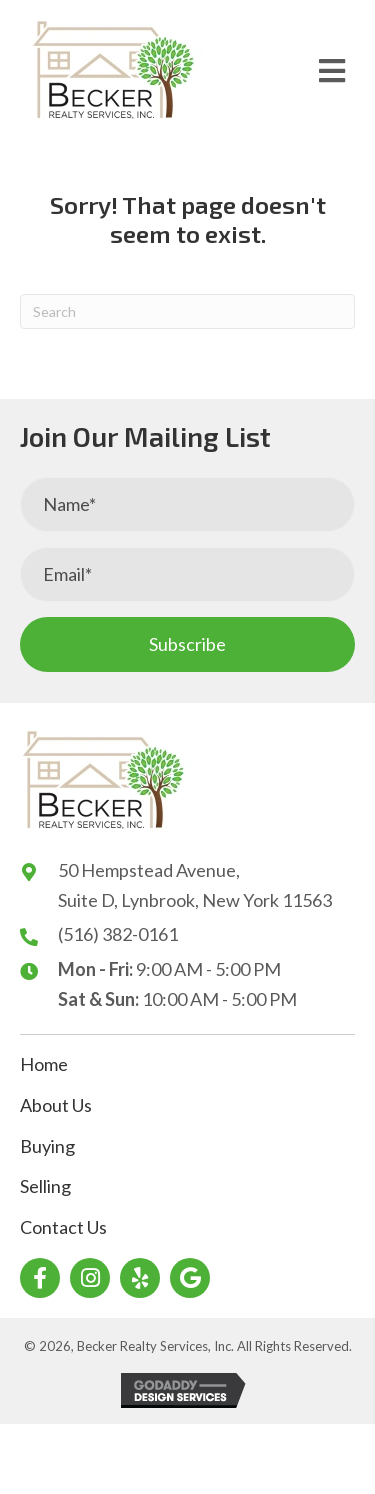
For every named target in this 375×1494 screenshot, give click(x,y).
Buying (47, 1146)
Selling (45, 1186)
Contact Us (63, 1227)
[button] (187, 644)
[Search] (187, 311)
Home (44, 1064)
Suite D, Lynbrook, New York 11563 (195, 900)
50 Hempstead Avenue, (149, 870)
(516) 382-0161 (118, 934)
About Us (56, 1105)
